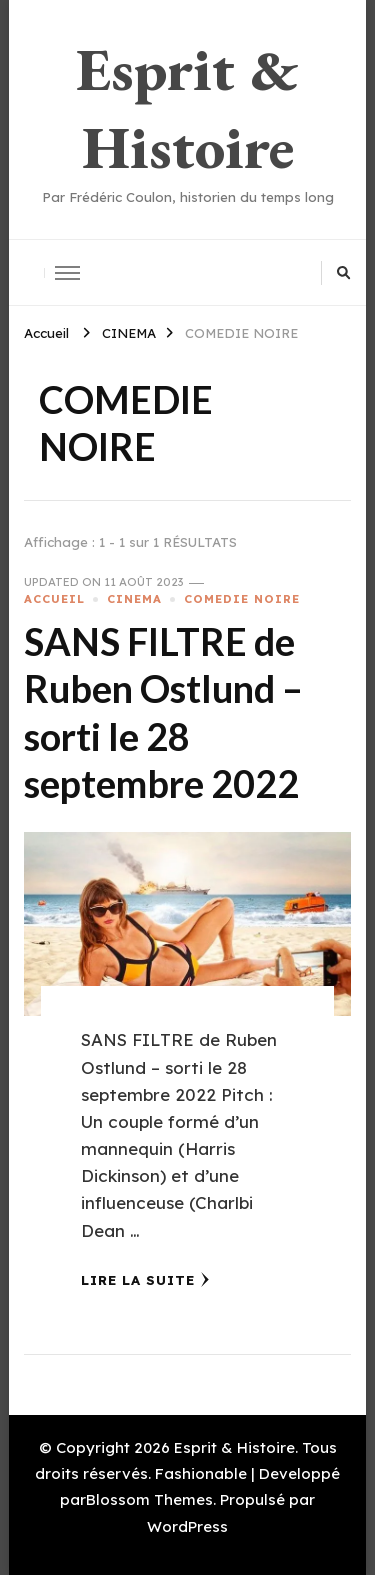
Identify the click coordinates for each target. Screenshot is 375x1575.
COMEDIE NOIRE (242, 599)
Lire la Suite (145, 1280)
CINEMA (134, 599)
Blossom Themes (149, 1499)
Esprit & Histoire (187, 108)
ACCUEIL (54, 599)
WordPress (187, 1526)
